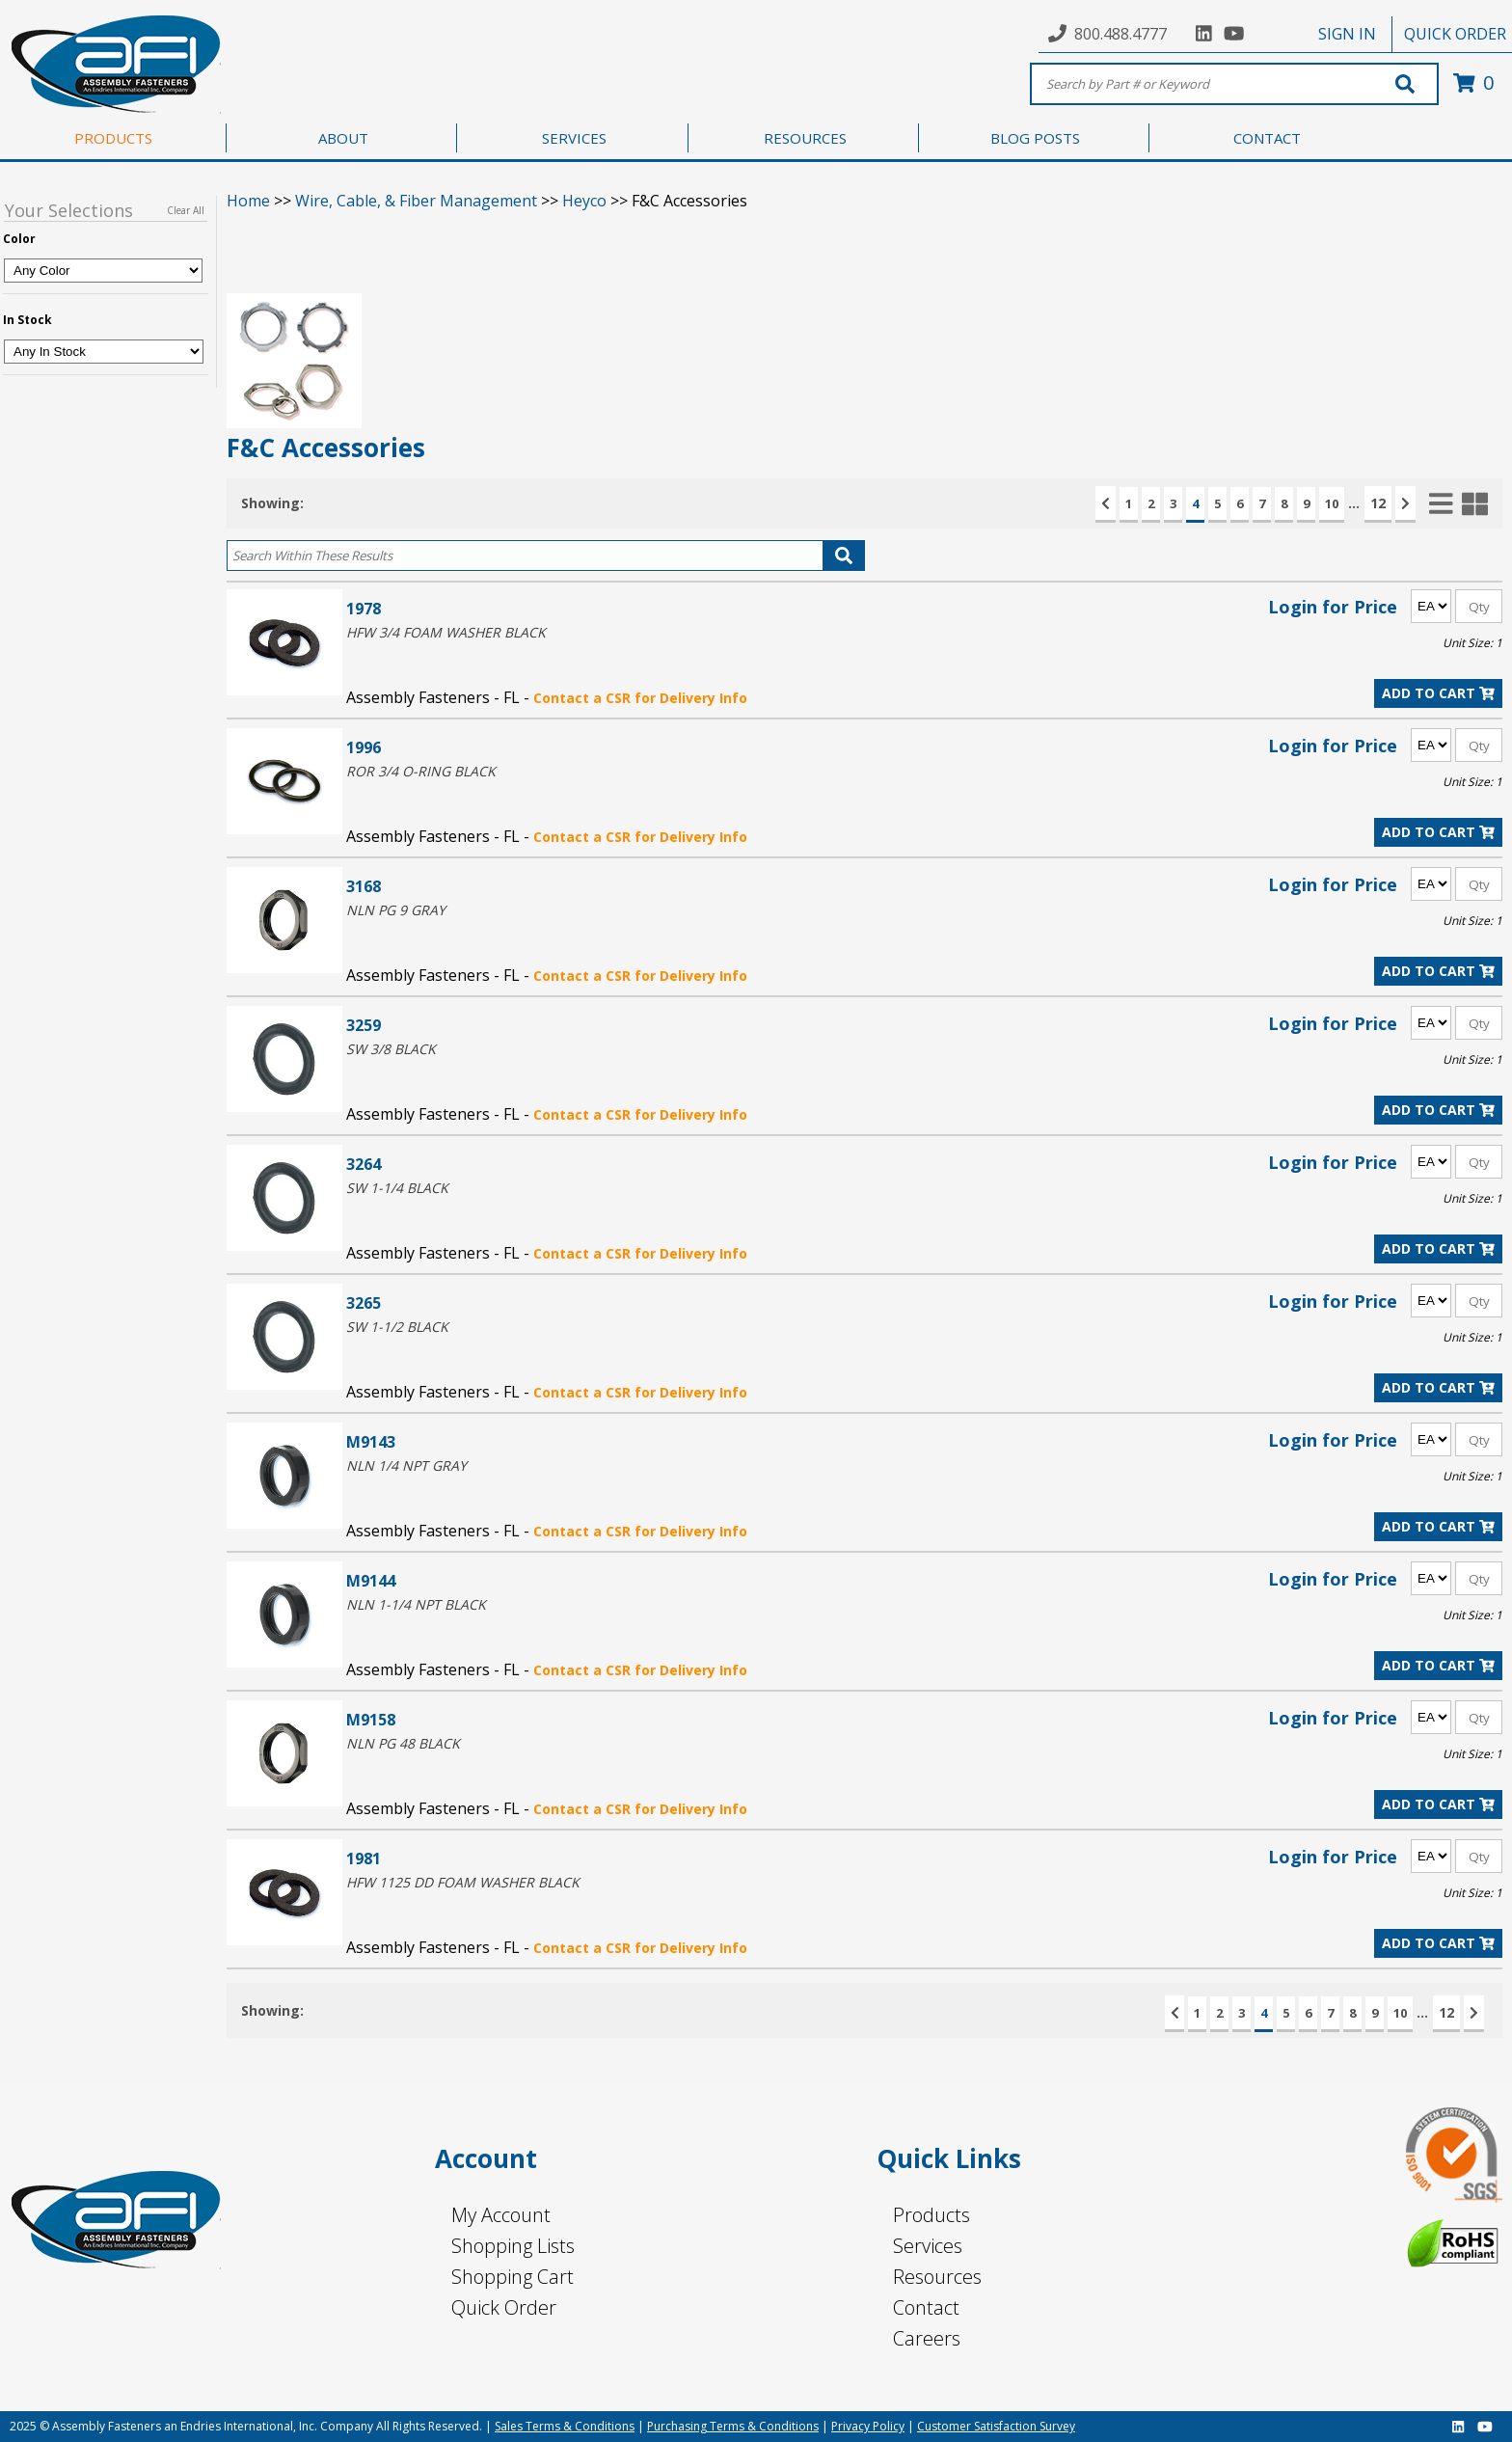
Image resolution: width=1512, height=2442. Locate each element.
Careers (926, 2338)
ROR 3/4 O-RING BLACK (421, 771)
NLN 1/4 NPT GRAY (406, 1465)
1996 (363, 747)
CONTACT (1267, 138)
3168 (363, 886)
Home (248, 200)
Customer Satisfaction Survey (996, 2426)
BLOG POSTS (1035, 138)
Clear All (185, 210)
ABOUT (343, 138)
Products (931, 2215)
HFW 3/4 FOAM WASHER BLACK (446, 632)
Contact (926, 2307)
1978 (363, 608)
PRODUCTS (113, 138)
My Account (501, 2215)
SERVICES (574, 138)
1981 (363, 1858)
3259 (363, 1025)
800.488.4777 (1120, 33)
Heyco (584, 200)
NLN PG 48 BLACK (403, 1743)
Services (927, 2246)
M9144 (370, 1580)
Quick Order (503, 2307)
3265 (363, 1302)
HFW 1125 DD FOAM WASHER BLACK (463, 1882)
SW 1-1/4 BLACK (397, 1188)
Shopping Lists (513, 2246)
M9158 (370, 1719)
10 (1331, 503)
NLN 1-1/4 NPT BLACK (416, 1604)
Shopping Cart (512, 2277)
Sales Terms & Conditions (564, 2426)
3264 (363, 1163)
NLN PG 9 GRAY (396, 910)
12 (1378, 503)
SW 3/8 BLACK (391, 1049)
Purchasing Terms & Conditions (733, 2426)
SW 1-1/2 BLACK (397, 1326)
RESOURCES (805, 138)
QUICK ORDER (1455, 33)
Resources (937, 2277)
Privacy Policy (867, 2426)
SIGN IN (1347, 33)
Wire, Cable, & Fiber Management (416, 200)
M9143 (370, 1441)
